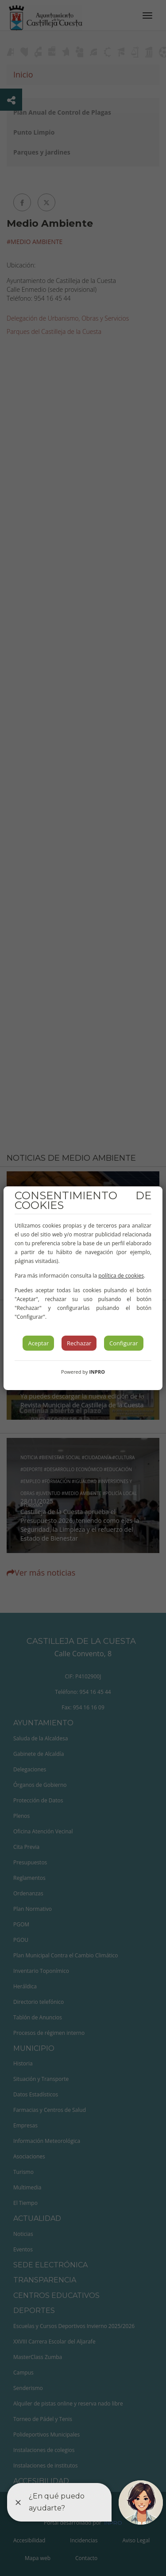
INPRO (97, 1371)
